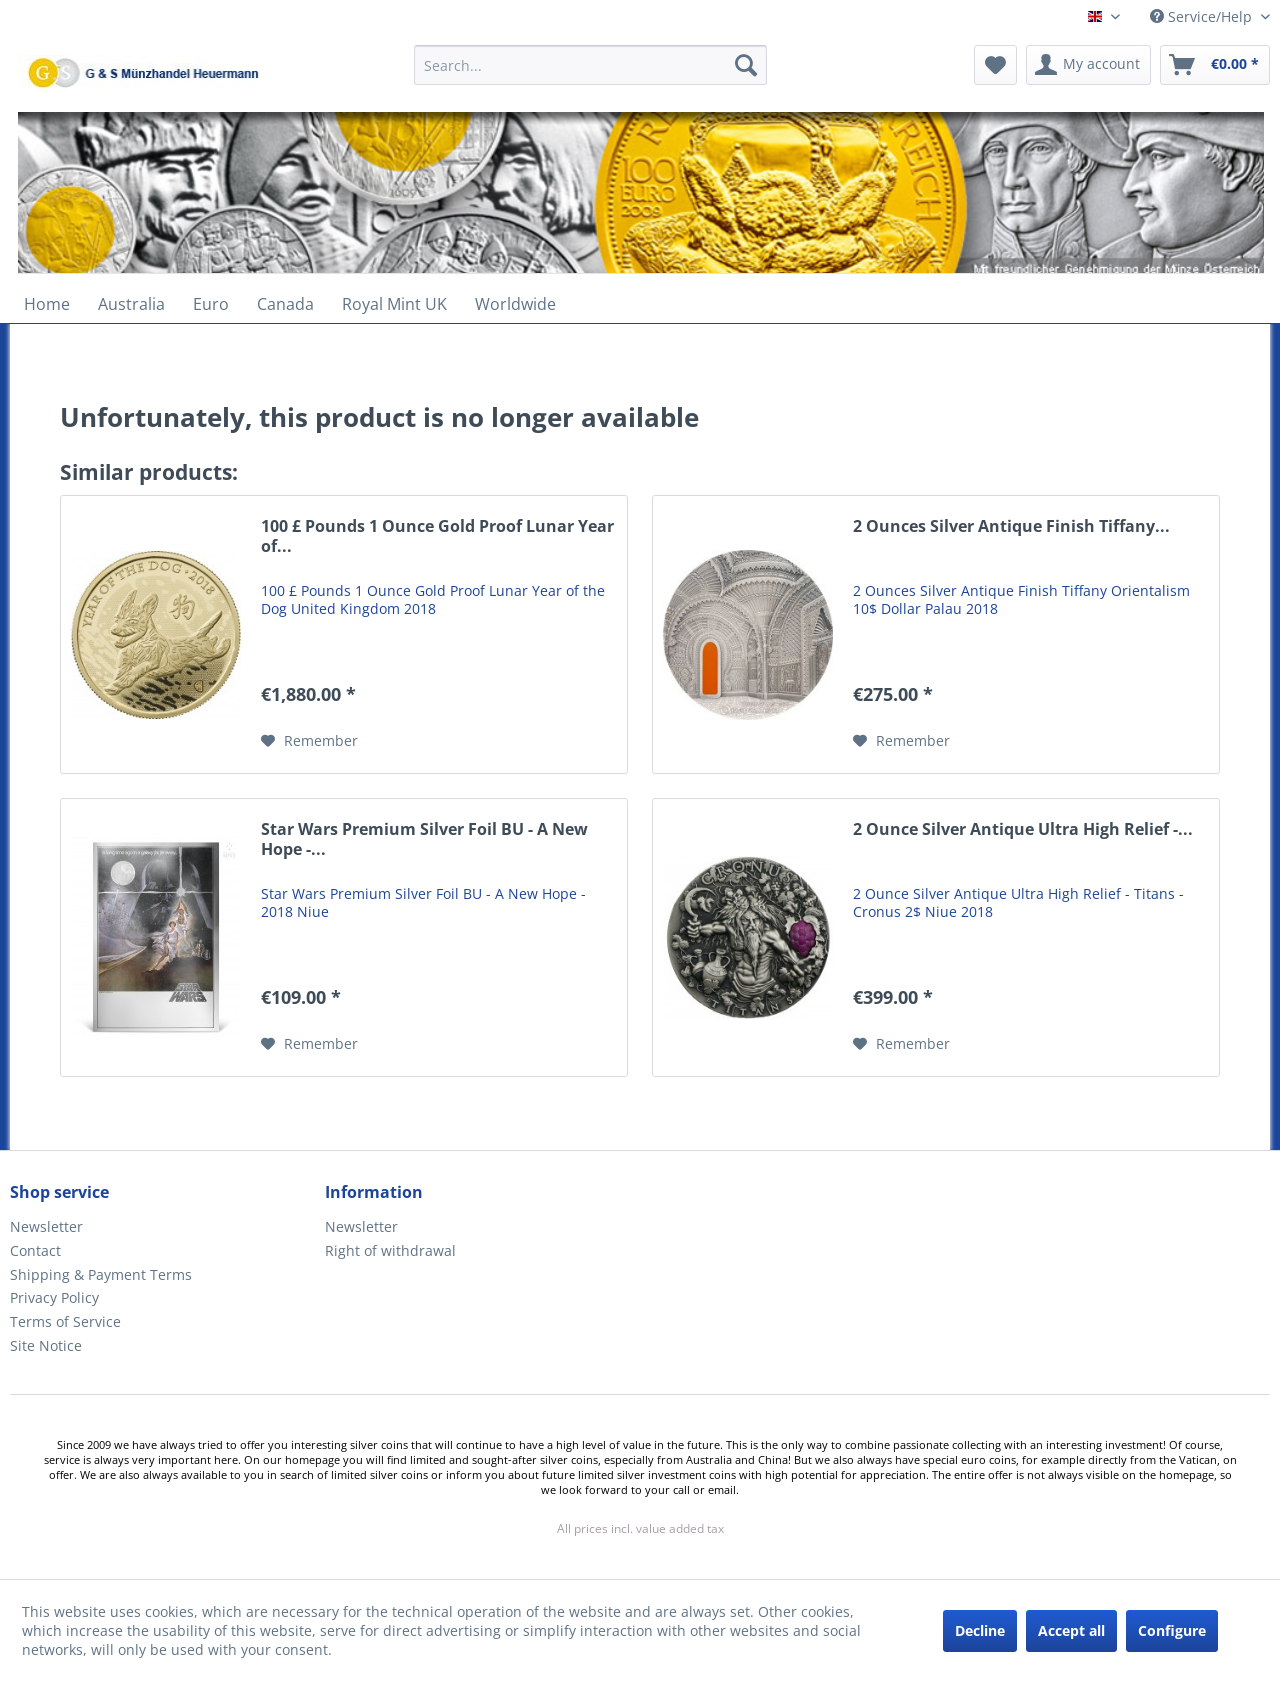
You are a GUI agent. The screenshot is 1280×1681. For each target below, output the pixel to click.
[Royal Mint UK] (394, 304)
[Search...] (590, 65)
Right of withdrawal (390, 1250)
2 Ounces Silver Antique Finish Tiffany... (1011, 526)
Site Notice (46, 1345)
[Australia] (131, 304)
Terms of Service (65, 1321)
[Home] (47, 304)
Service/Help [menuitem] (1203, 16)
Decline (980, 1630)
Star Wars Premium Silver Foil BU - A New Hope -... (424, 839)
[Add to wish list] (309, 741)
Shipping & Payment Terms (101, 1274)
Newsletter (46, 1226)
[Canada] (285, 304)
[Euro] (211, 304)
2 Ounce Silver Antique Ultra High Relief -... (1023, 829)
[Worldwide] (515, 304)
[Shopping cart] (1215, 65)
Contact (35, 1250)
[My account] (1088, 65)
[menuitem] (590, 74)
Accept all (1071, 1630)
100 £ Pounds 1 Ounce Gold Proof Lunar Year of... (437, 536)
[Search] (746, 65)
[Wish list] (995, 65)
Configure (1172, 1630)
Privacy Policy (54, 1297)
